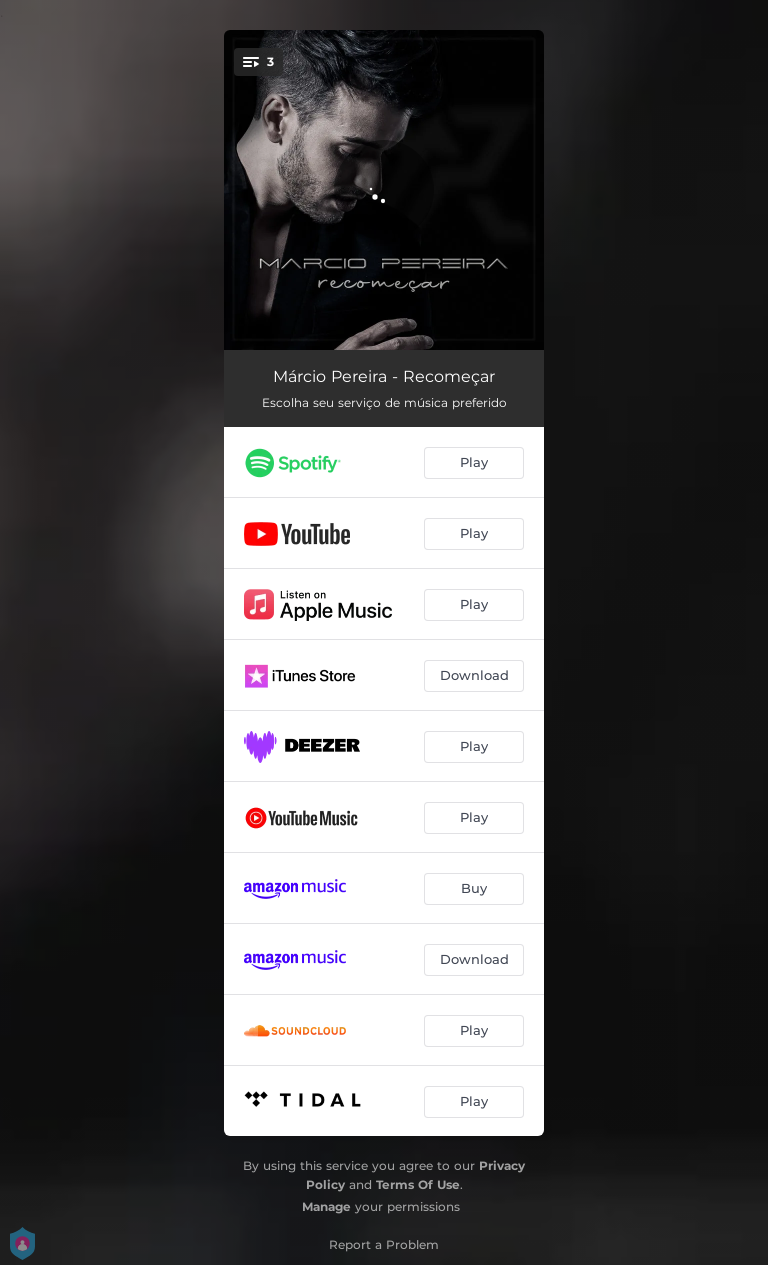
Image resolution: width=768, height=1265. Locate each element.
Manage (326, 1206)
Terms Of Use (418, 1184)
